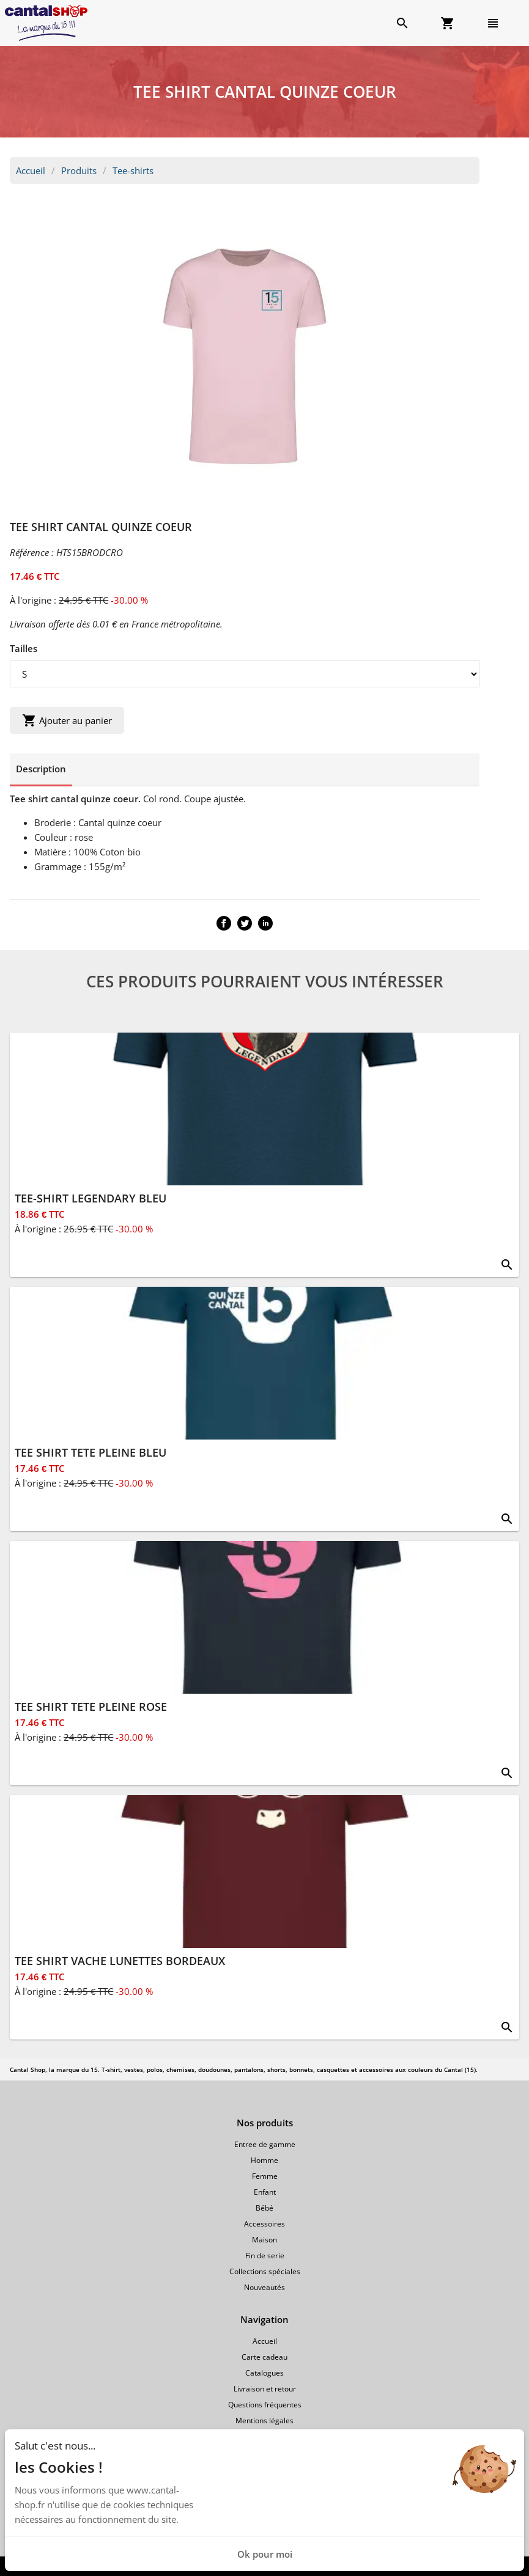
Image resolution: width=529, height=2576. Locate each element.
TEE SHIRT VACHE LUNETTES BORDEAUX (120, 1960)
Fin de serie (264, 2255)
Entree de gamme (264, 2144)
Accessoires (264, 2224)
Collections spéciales (264, 2271)
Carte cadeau (264, 2357)
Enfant (265, 2192)
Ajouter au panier (67, 720)
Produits (79, 170)
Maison (264, 2239)
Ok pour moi (264, 2554)
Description (41, 769)
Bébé (264, 2208)
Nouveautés (264, 2287)
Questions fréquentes (264, 2404)
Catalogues (264, 2373)
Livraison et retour (265, 2389)
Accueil (30, 170)
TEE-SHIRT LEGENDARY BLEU (90, 1198)
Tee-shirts (133, 170)
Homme (264, 2160)
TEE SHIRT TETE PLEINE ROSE (91, 1706)
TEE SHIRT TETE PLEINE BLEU (90, 1452)
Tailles (23, 648)
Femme (265, 2176)
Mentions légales (264, 2420)
